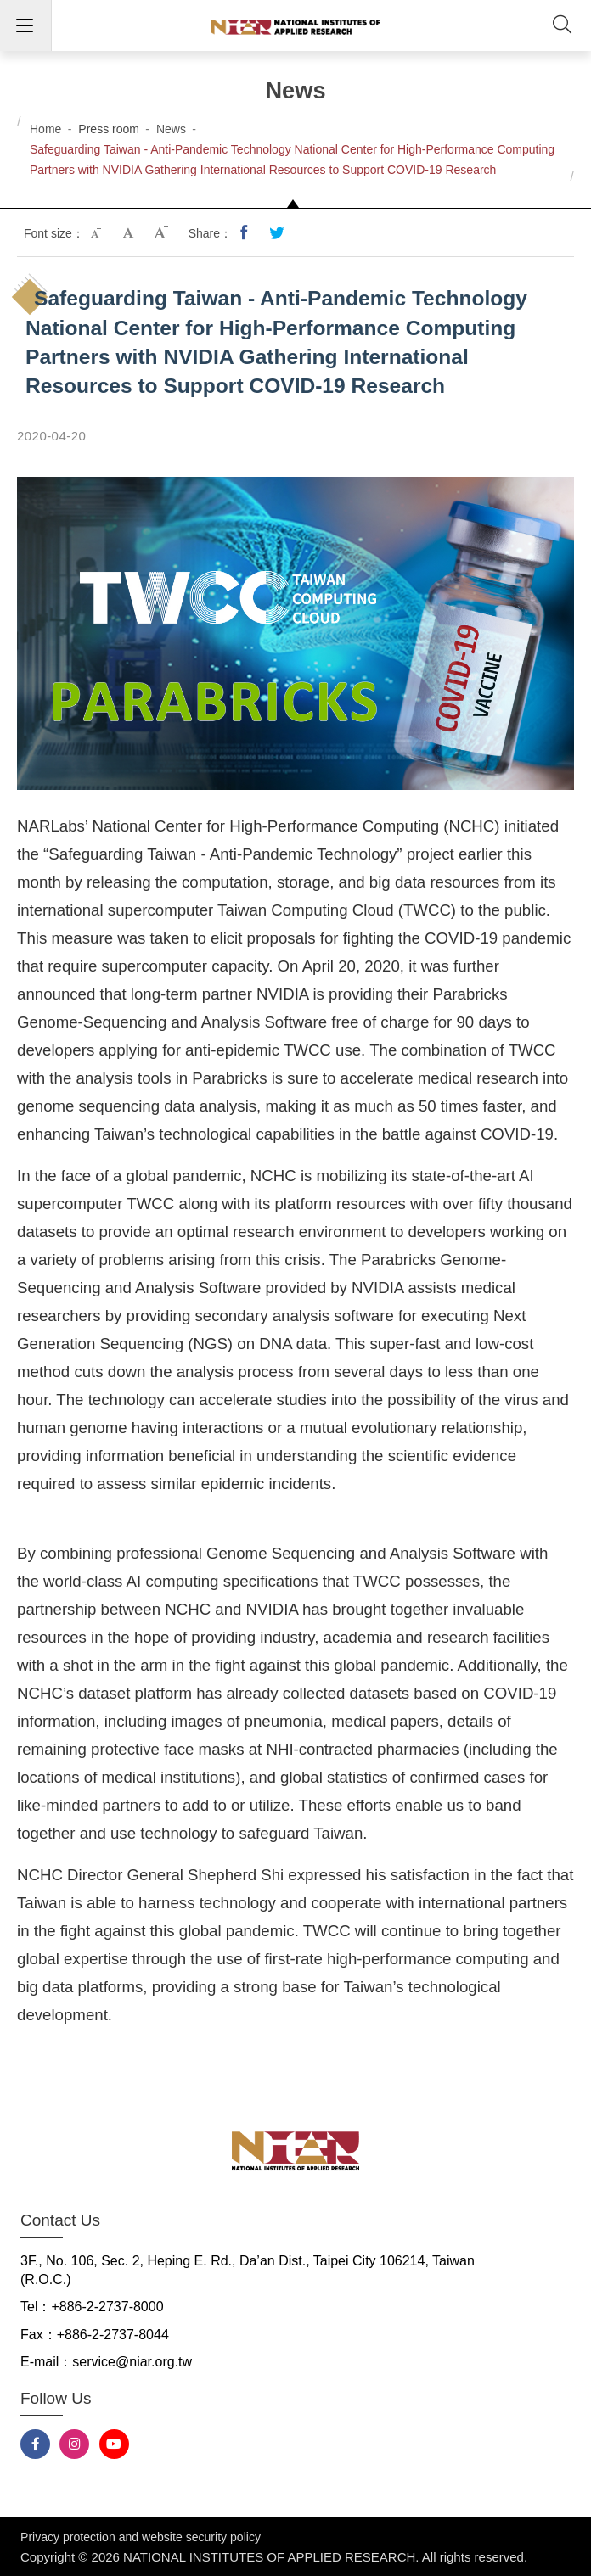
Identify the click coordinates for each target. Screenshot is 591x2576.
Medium (130, 233)
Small (97, 233)
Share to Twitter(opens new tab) (277, 233)
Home (45, 129)
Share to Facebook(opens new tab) (245, 233)
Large (162, 233)
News (171, 129)
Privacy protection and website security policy (140, 2537)
